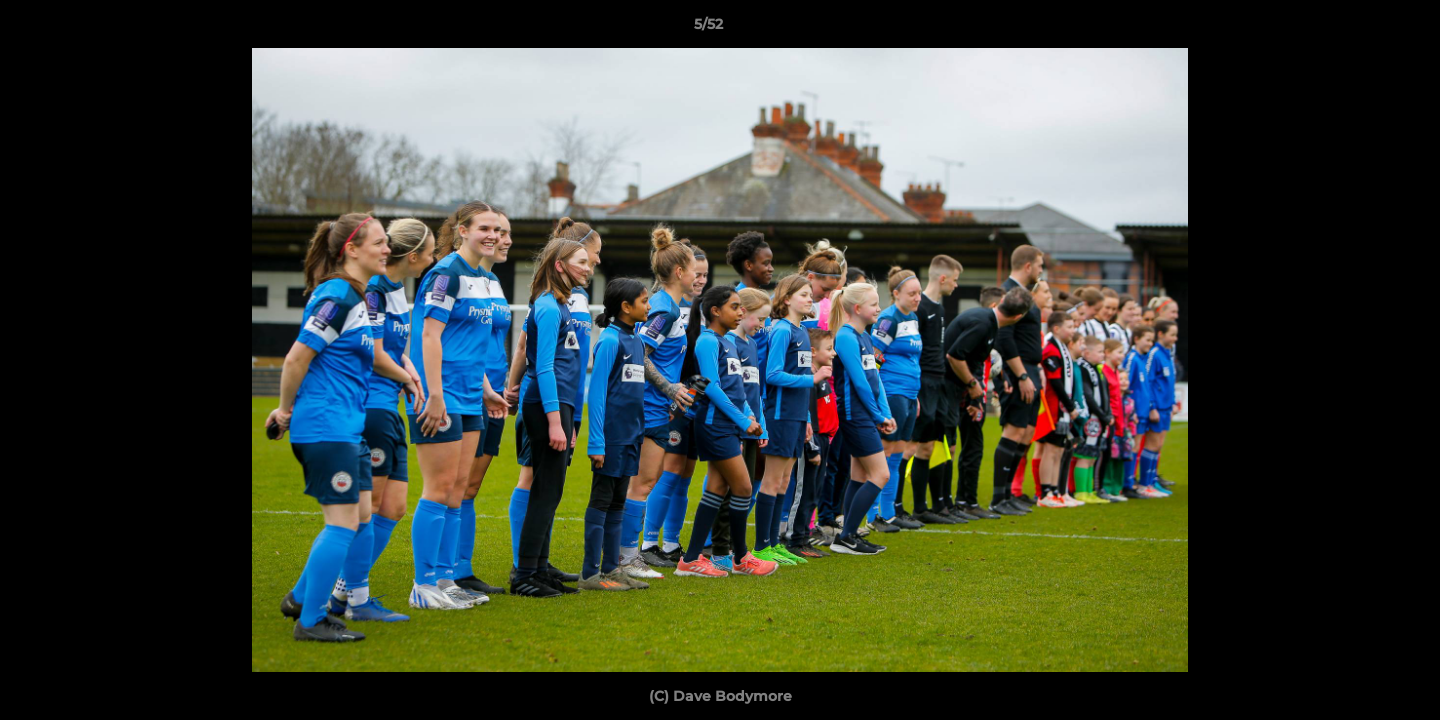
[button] (1356, 29)
